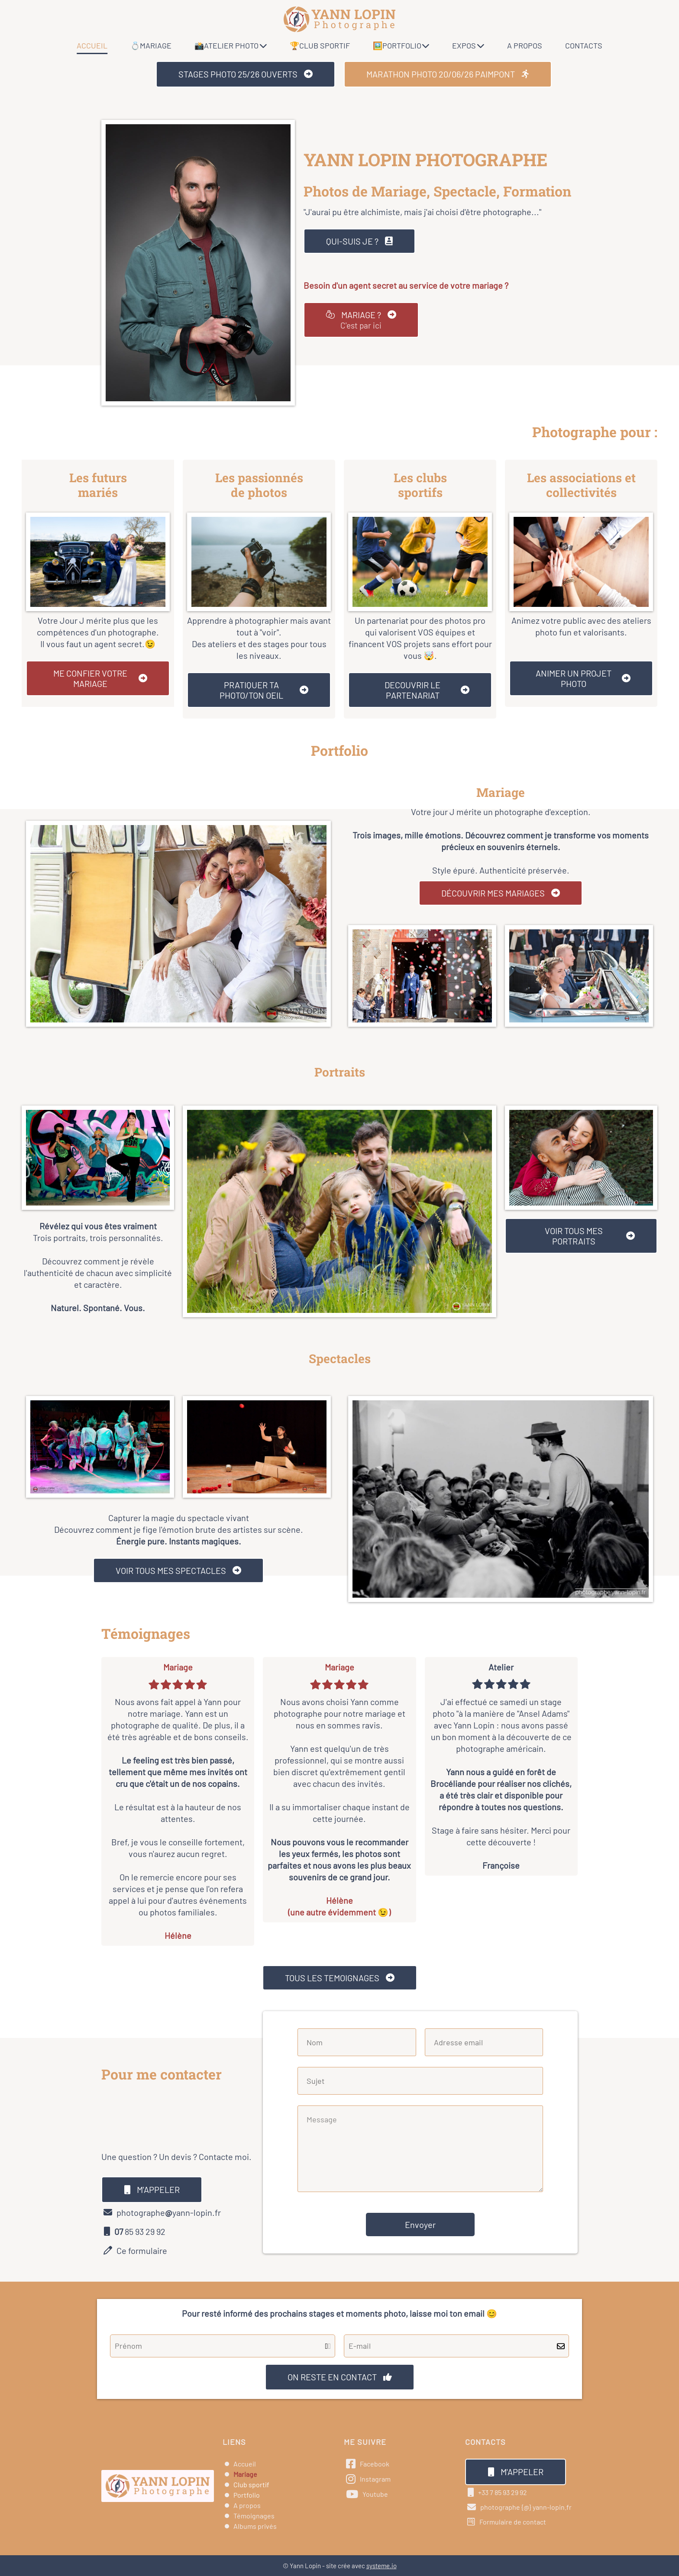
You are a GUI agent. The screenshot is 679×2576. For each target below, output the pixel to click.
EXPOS (468, 45)
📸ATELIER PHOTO (230, 45)
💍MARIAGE (150, 45)
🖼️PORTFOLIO (401, 45)
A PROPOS (524, 45)
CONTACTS (583, 45)
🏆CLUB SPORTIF (320, 45)
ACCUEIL (92, 45)
